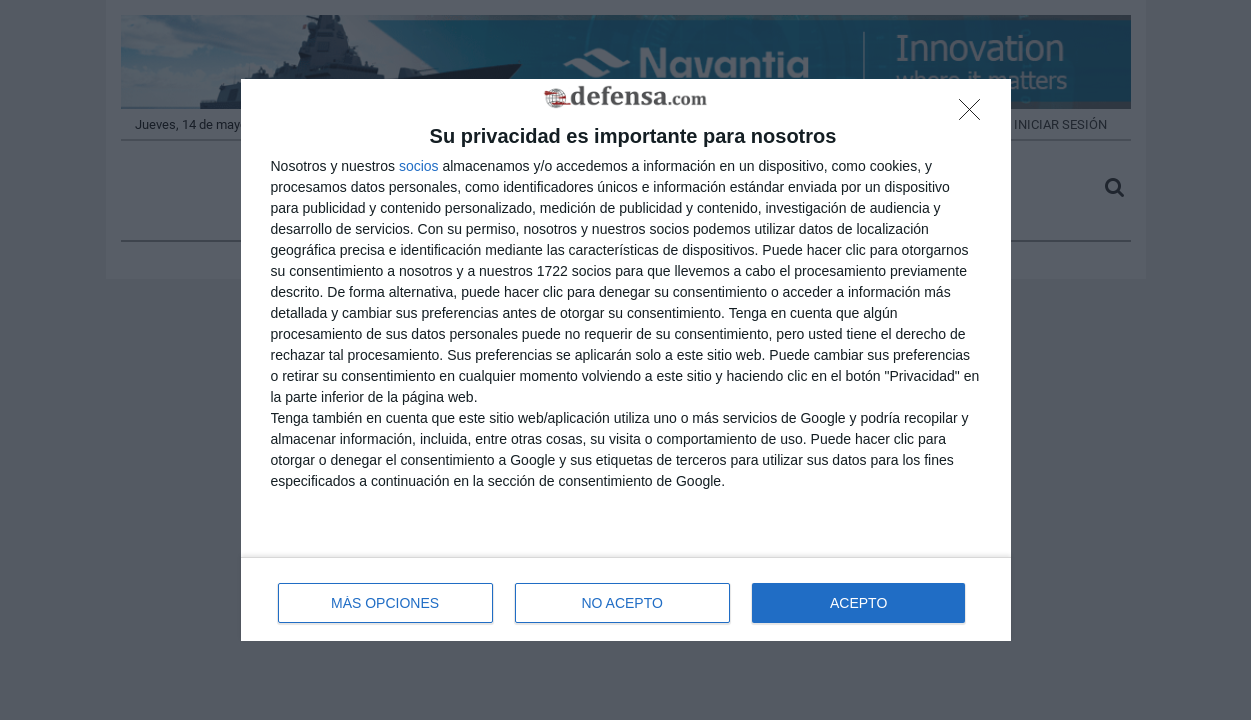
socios (419, 166)
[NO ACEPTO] (975, 115)
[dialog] (626, 360)
